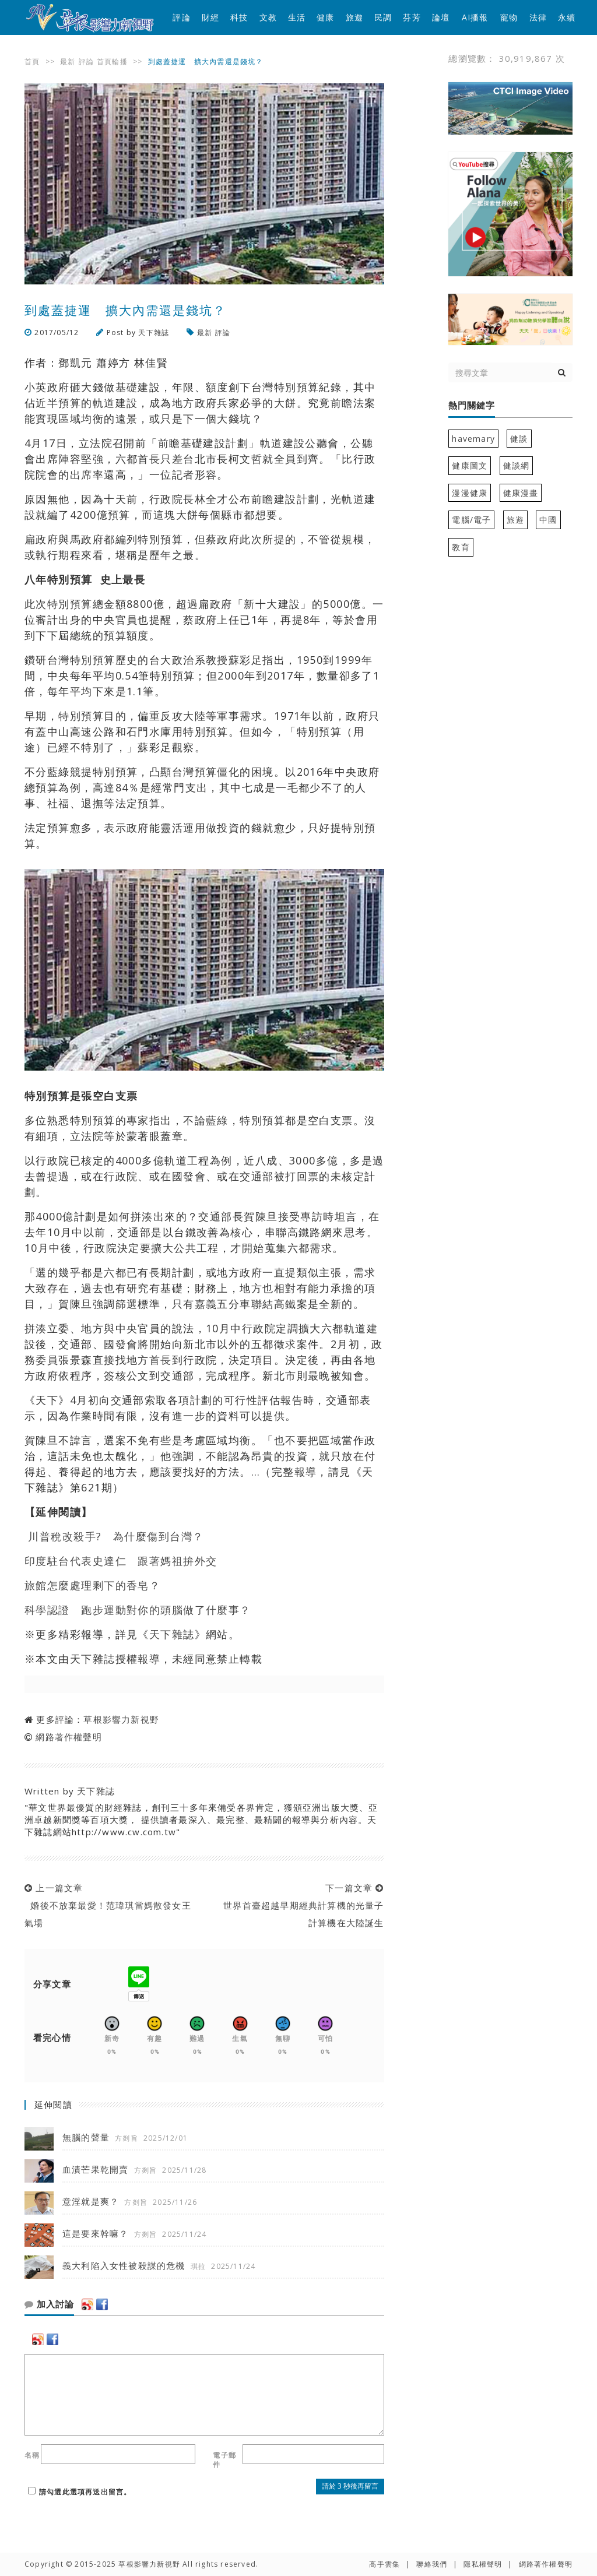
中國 (548, 519)
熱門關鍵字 (471, 405)
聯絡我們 (431, 2564)
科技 (239, 17)
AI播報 (475, 17)
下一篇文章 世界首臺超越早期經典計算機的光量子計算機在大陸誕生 (300, 1905)
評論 (181, 17)
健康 (325, 17)
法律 (538, 17)
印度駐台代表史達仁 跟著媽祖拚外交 (120, 1561)
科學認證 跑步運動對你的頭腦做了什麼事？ (137, 1610)
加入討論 (49, 2304)
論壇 (440, 17)
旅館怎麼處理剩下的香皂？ (92, 1585)
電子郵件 (224, 2460)
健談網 (516, 465)
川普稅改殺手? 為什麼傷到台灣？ (115, 1536)
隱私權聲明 (482, 2564)
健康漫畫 (521, 492)
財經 (210, 17)
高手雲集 (384, 2564)
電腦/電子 (471, 519)
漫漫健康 (469, 492)
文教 (268, 17)
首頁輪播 (112, 61)
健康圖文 (469, 465)
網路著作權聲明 (68, 1737)
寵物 (509, 17)
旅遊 (354, 17)
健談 (519, 438)
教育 (460, 546)
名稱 (32, 2455)
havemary (473, 438)
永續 (566, 17)
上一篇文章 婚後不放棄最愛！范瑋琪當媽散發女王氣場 (107, 1905)
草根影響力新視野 (121, 1719)
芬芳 (411, 17)
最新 (67, 61)
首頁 (32, 61)
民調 (383, 17)
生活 (296, 17)
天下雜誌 (153, 332)
